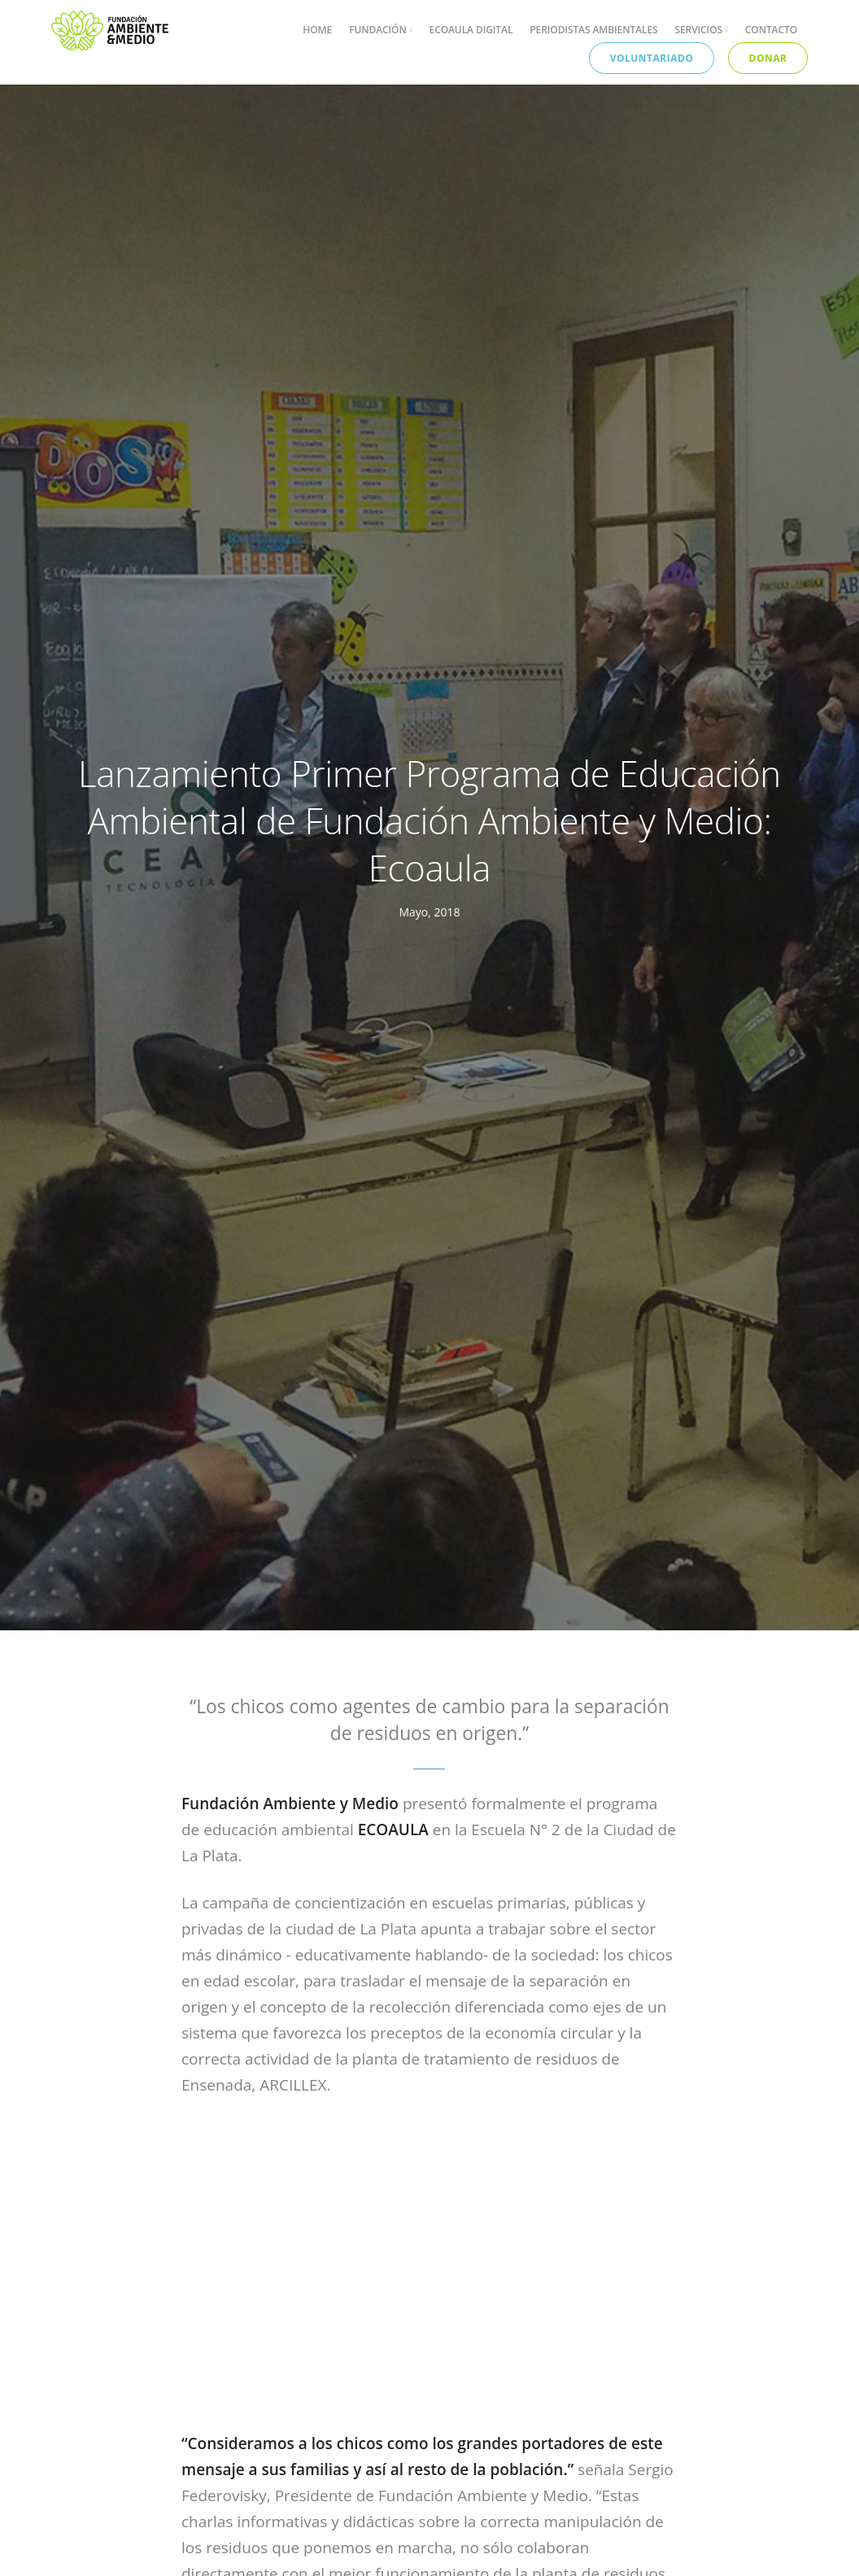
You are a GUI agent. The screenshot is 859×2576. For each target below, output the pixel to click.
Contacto (771, 30)
